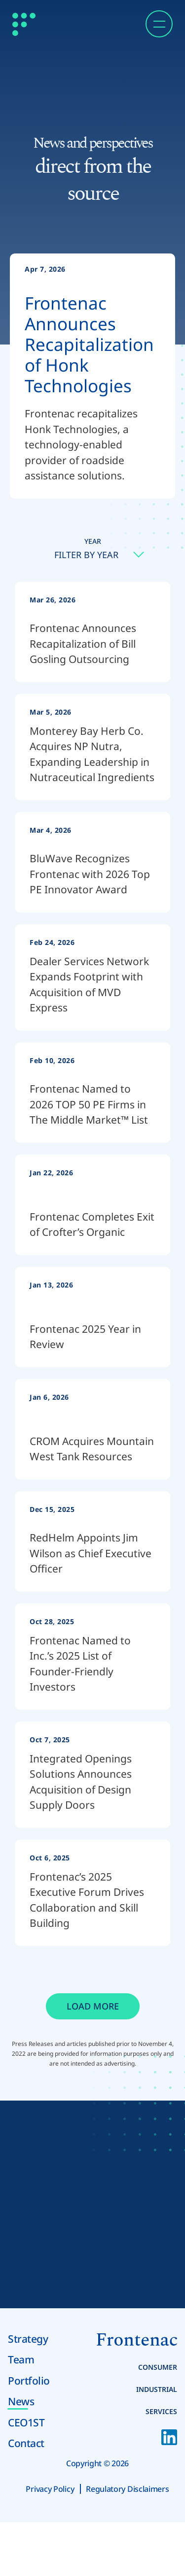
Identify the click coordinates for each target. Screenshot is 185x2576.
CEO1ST (26, 2422)
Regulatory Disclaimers (127, 2488)
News (21, 2401)
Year (92, 541)
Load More (93, 2006)
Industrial (156, 2389)
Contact (26, 2443)
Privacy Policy (50, 2488)
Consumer (157, 2367)
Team (21, 2359)
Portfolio (29, 2381)
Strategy (28, 2339)
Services (161, 2411)
